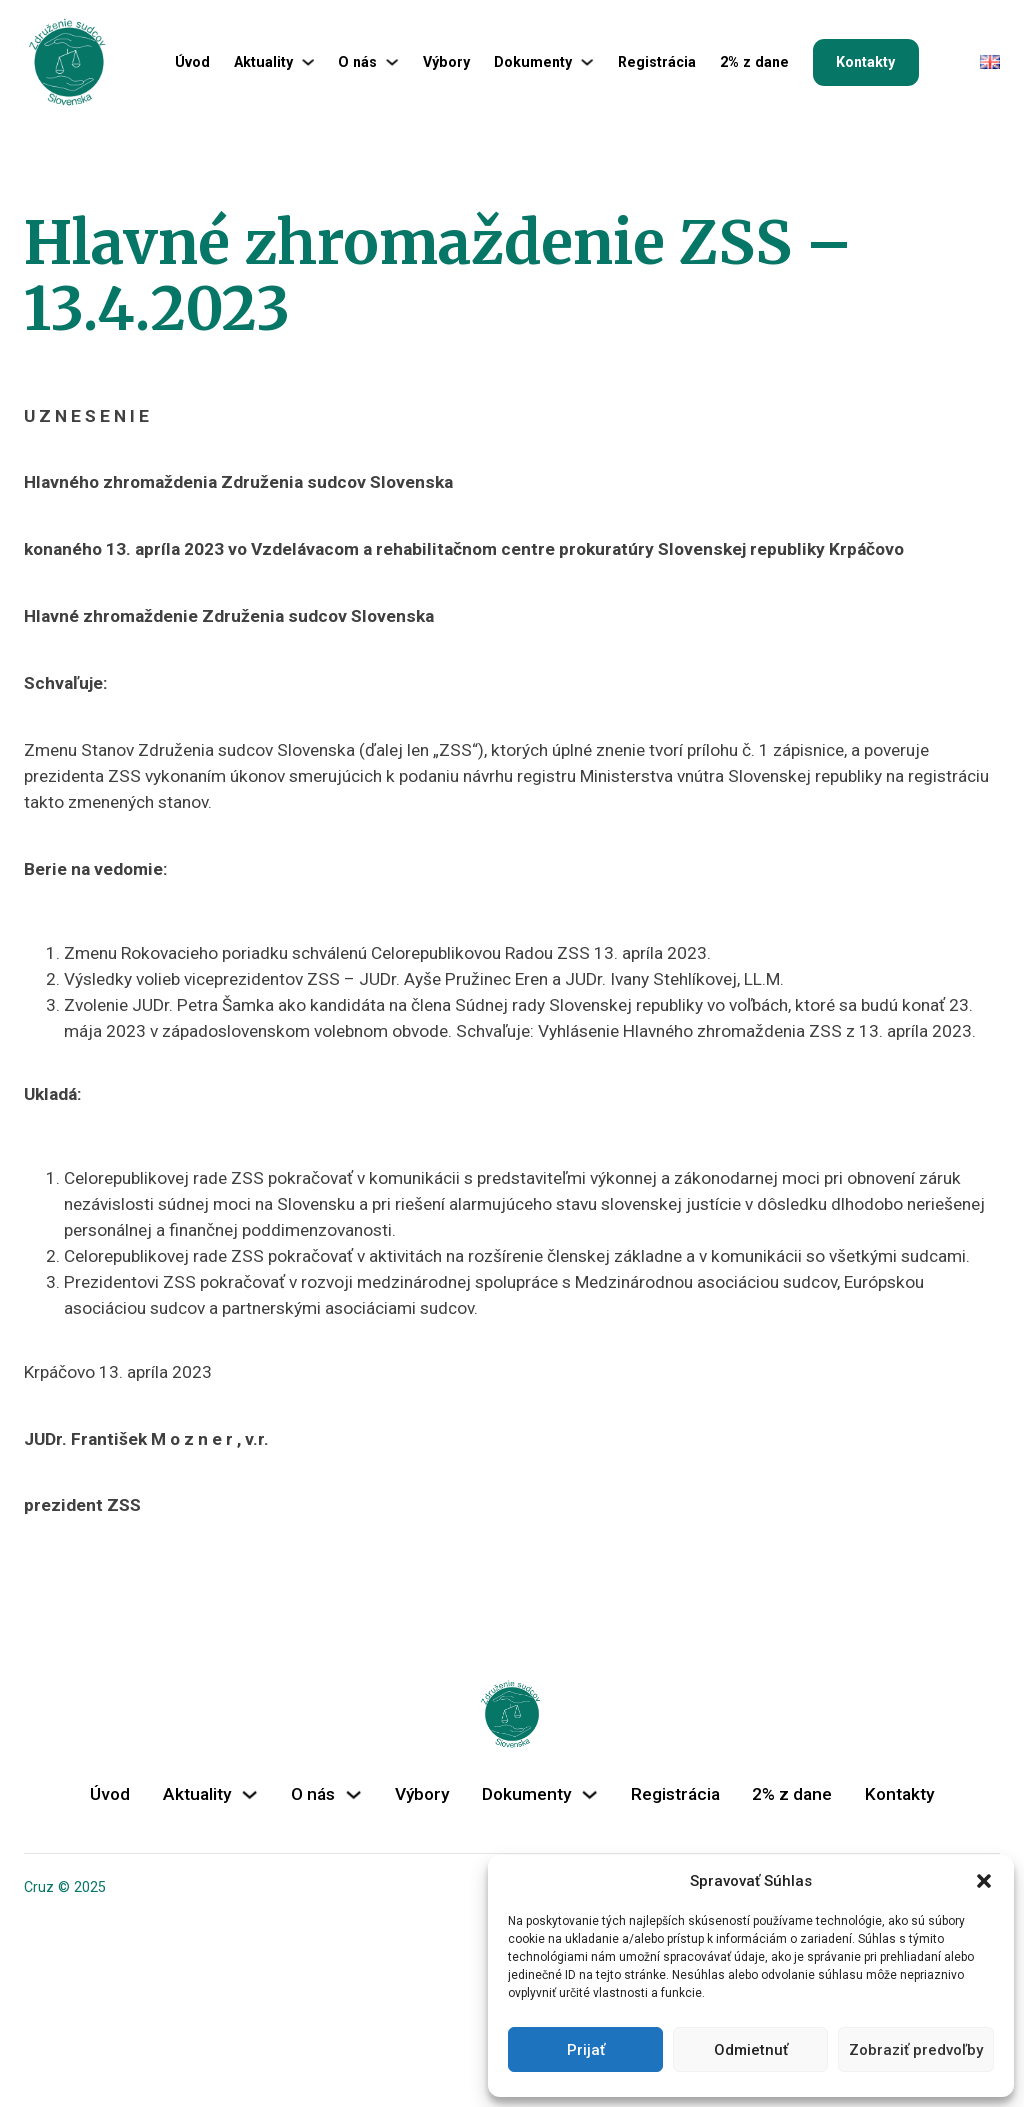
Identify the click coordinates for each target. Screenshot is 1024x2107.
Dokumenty (533, 62)
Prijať (586, 2050)
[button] (984, 1881)
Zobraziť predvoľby (916, 2050)
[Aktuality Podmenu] (308, 62)
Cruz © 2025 (65, 1887)
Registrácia (657, 62)
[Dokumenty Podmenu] (587, 62)
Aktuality (263, 62)
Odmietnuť (751, 2050)
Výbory (446, 62)
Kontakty (865, 62)
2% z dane (754, 62)
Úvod (192, 62)
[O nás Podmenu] (392, 62)
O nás (357, 62)
